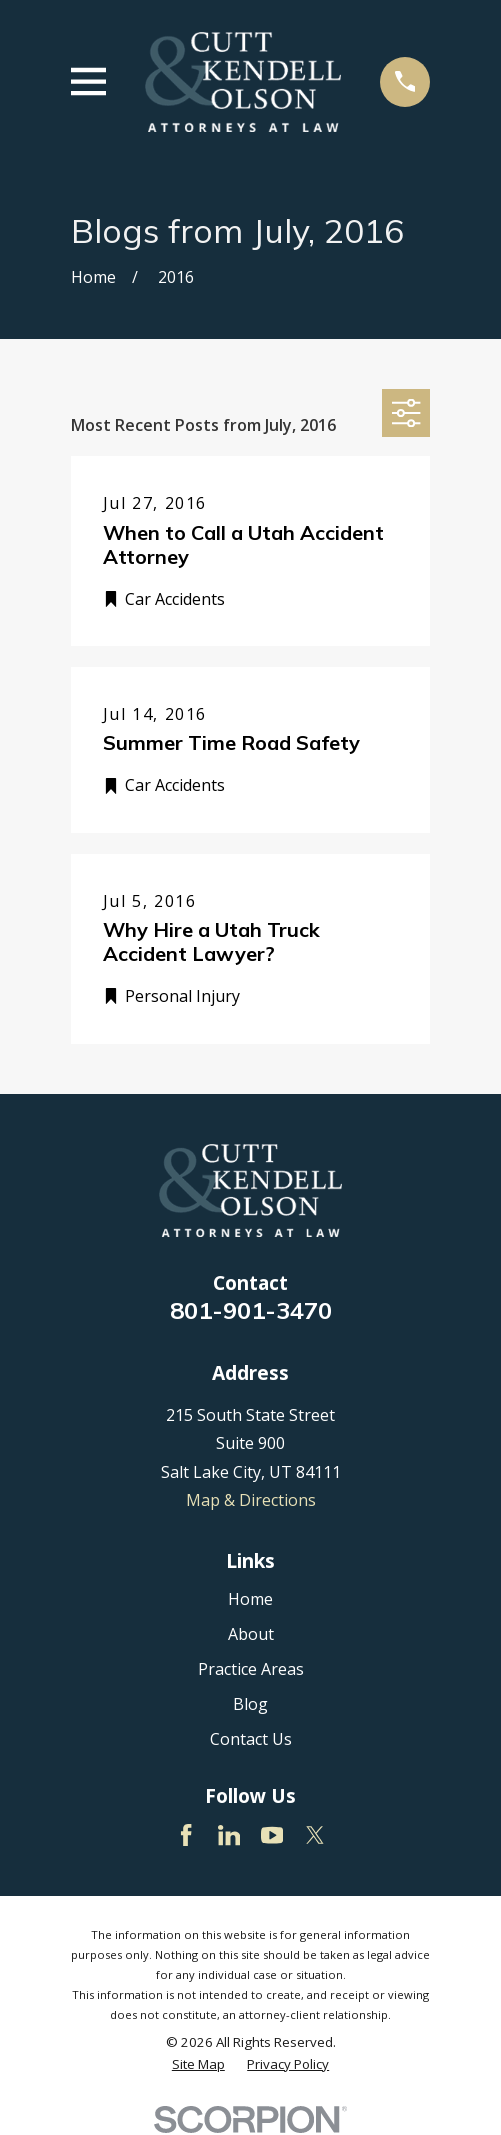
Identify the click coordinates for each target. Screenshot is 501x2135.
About (251, 1634)
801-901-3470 (251, 1310)
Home (250, 1599)
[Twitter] (315, 1835)
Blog (250, 1704)
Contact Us (251, 1739)
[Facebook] (186, 1835)
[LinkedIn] (229, 1835)
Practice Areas (251, 1669)
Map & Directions (251, 1500)
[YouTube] (272, 1835)
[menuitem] (198, 2064)
